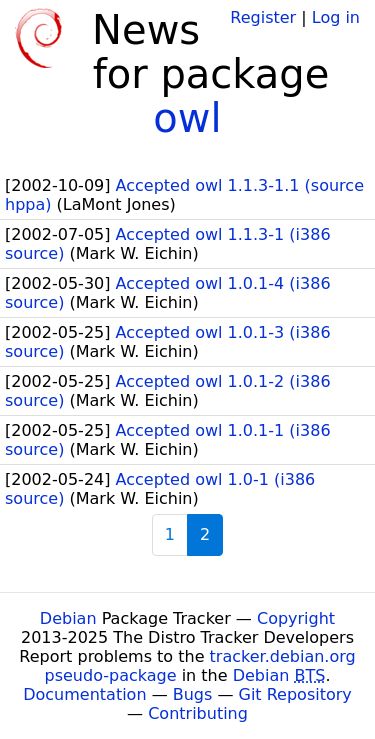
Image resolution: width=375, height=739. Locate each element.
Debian (68, 618)
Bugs (193, 694)
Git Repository (295, 694)
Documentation (84, 694)
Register (263, 17)
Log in (336, 17)
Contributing (198, 713)
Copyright (296, 618)
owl (187, 118)
